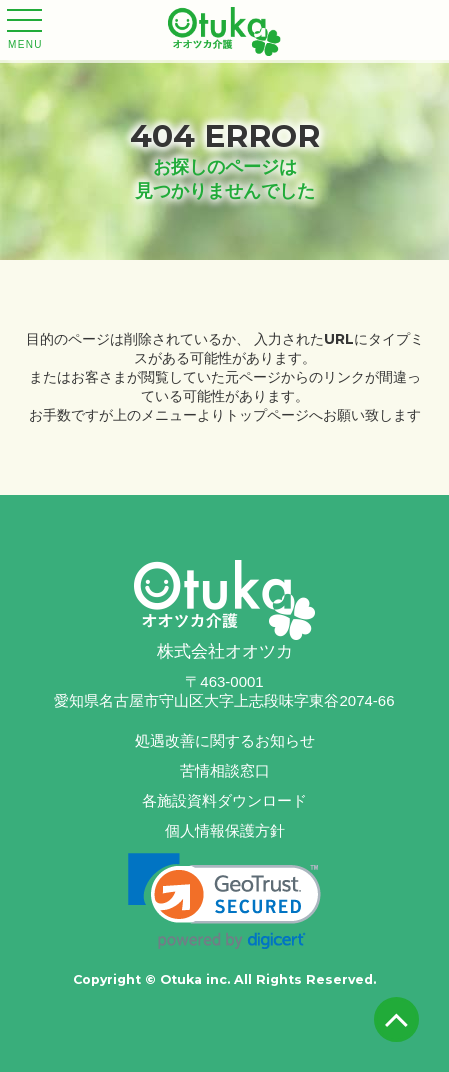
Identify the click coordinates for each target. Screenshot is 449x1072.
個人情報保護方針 (225, 830)
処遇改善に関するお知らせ (225, 740)
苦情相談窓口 (225, 770)
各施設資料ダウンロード (224, 800)
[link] (224, 901)
